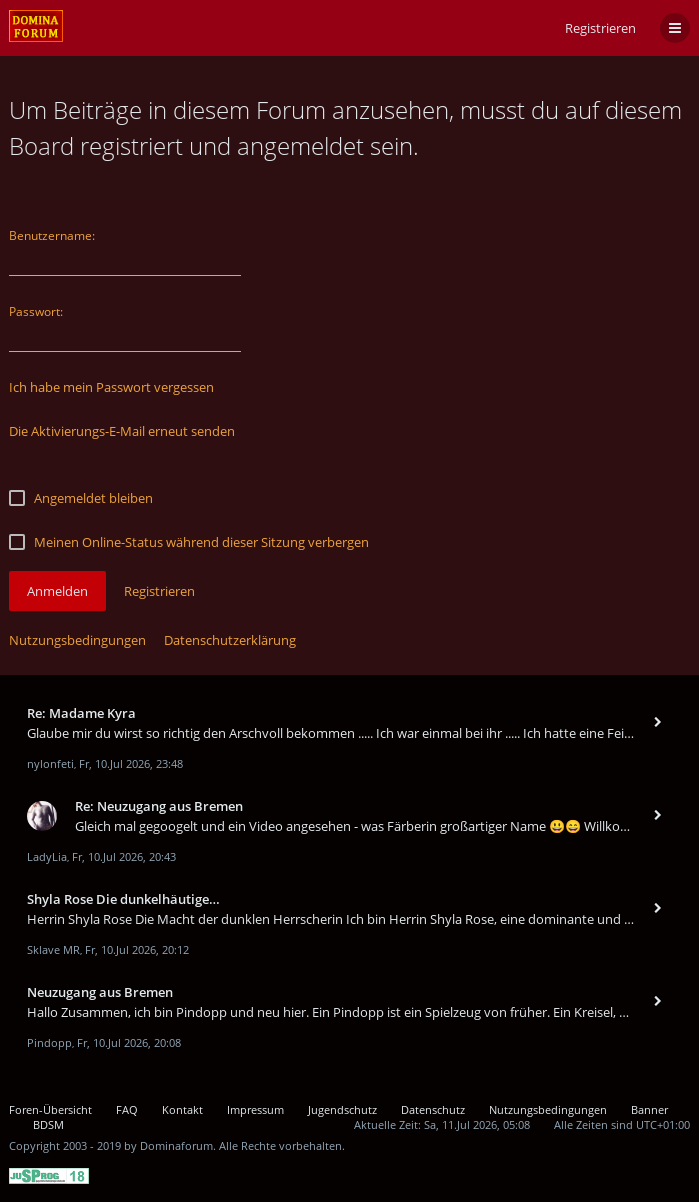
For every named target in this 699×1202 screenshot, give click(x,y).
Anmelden (57, 591)
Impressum (255, 1109)
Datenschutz (433, 1109)
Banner (649, 1109)
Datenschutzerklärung (230, 640)
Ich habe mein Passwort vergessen (111, 387)
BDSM (48, 1124)
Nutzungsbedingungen (77, 640)
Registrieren (600, 28)
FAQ (127, 1109)
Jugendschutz (342, 1109)
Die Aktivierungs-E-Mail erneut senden (122, 431)
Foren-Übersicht (50, 1109)
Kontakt (182, 1109)
